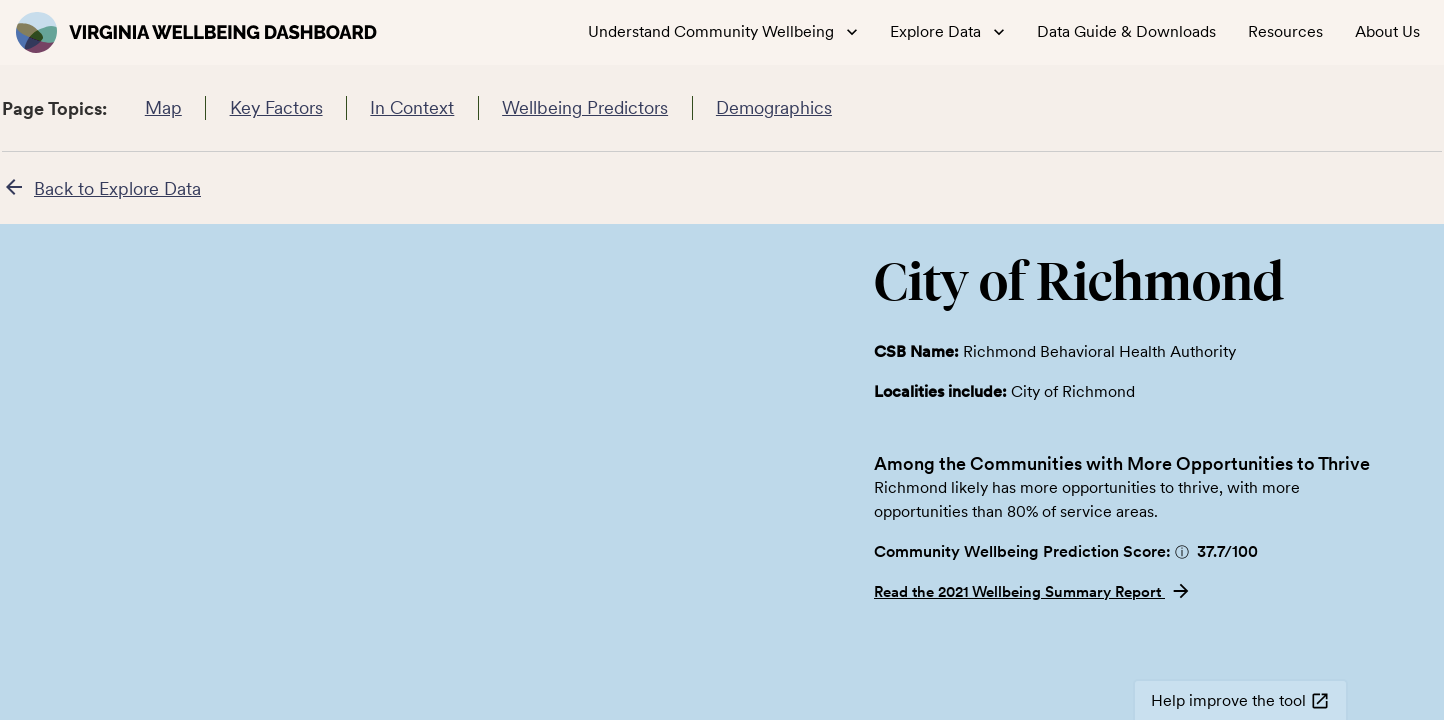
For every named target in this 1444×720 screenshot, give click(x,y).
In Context (412, 108)
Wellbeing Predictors (585, 108)
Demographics (774, 108)
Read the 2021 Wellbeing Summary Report (1033, 592)
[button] (1182, 551)
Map (163, 108)
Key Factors (276, 108)
